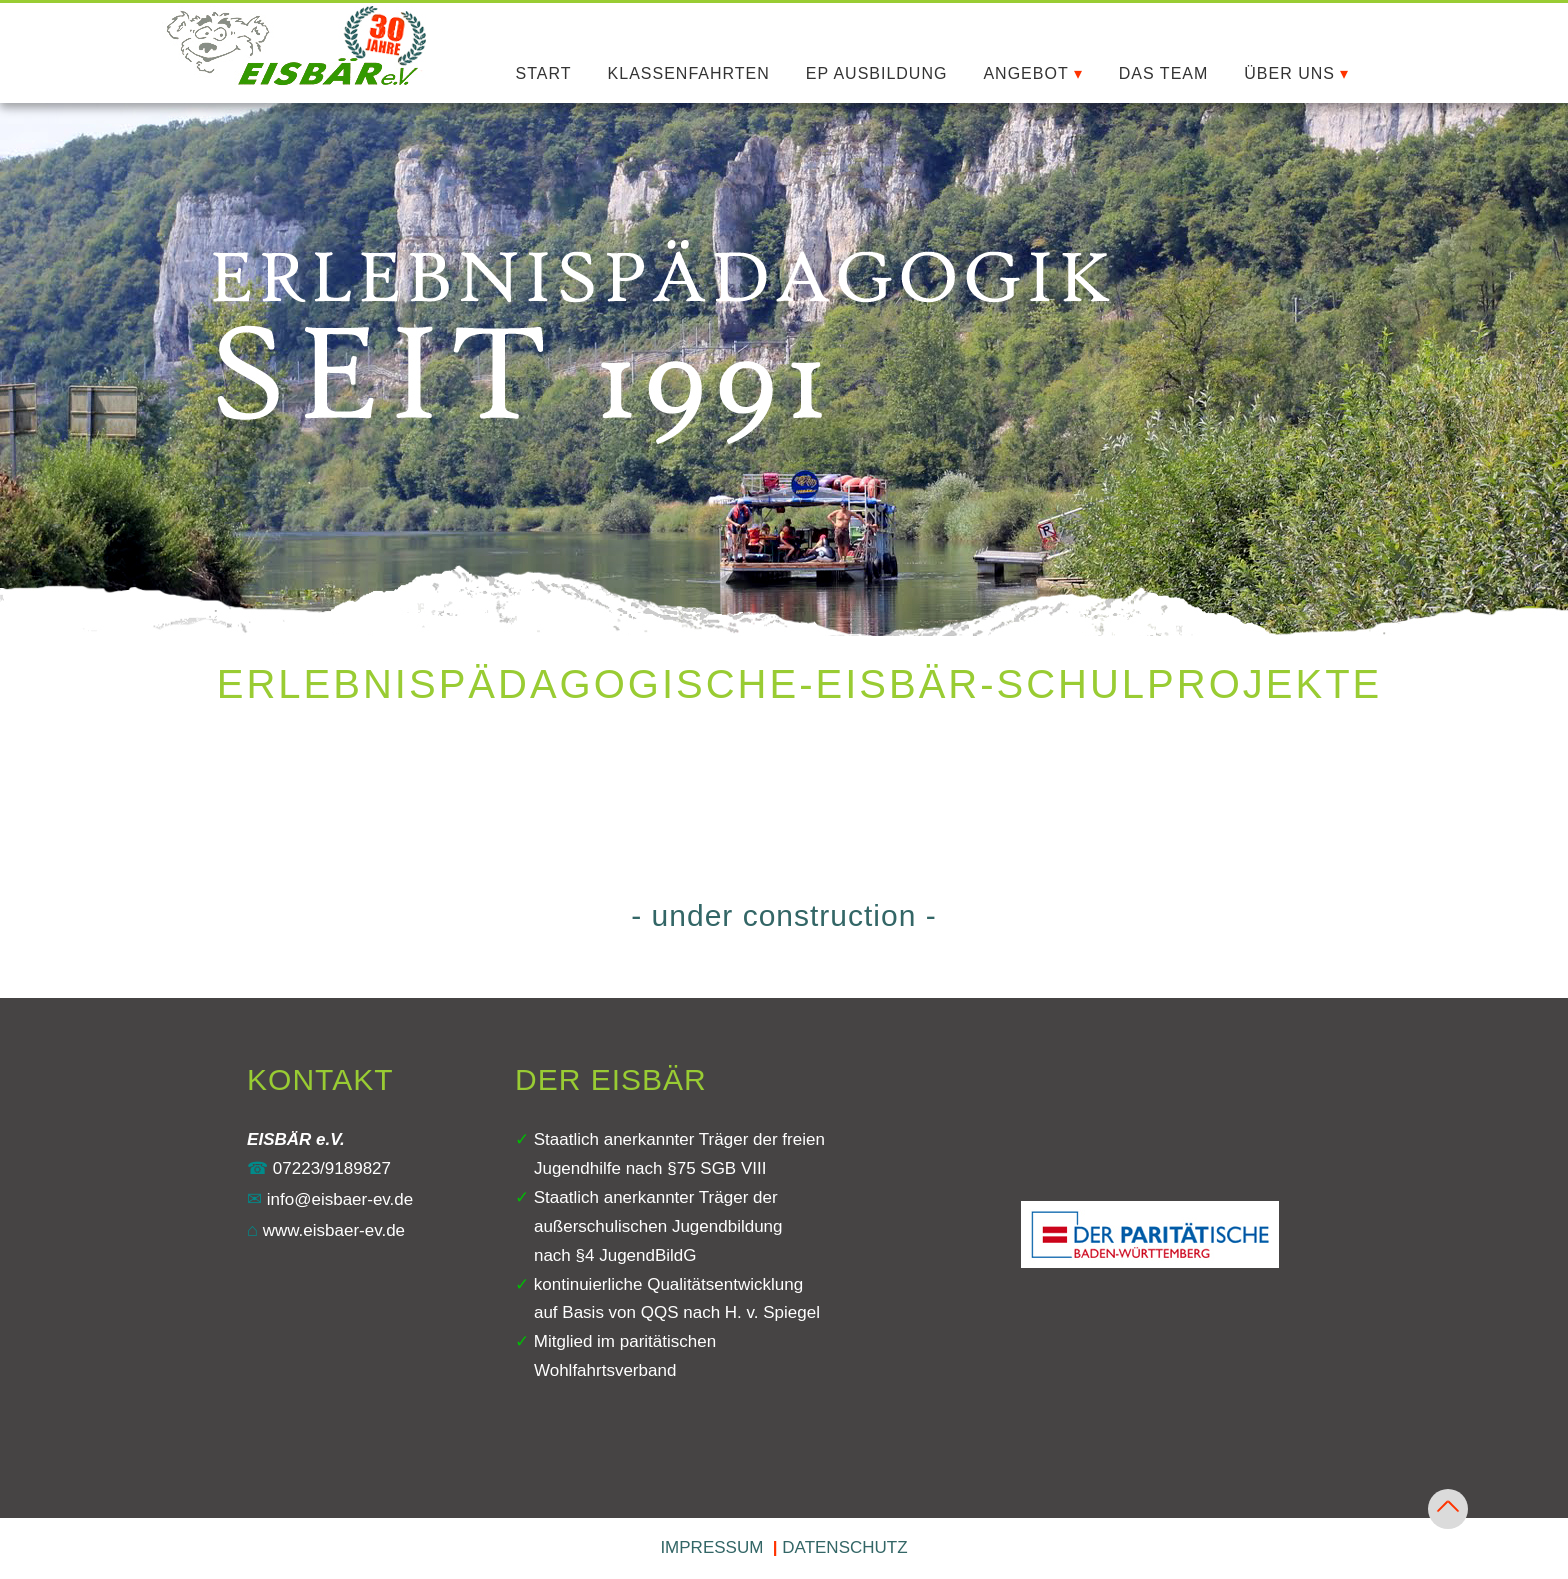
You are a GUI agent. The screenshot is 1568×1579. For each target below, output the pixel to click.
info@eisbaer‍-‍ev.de (330, 1199)
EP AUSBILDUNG (877, 73)
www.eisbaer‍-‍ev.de (326, 1230)
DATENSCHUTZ (844, 1547)
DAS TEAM (1164, 73)
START (544, 73)
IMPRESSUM (711, 1547)
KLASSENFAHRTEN (689, 73)
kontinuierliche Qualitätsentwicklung (668, 1284)
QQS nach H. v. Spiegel (730, 1312)
